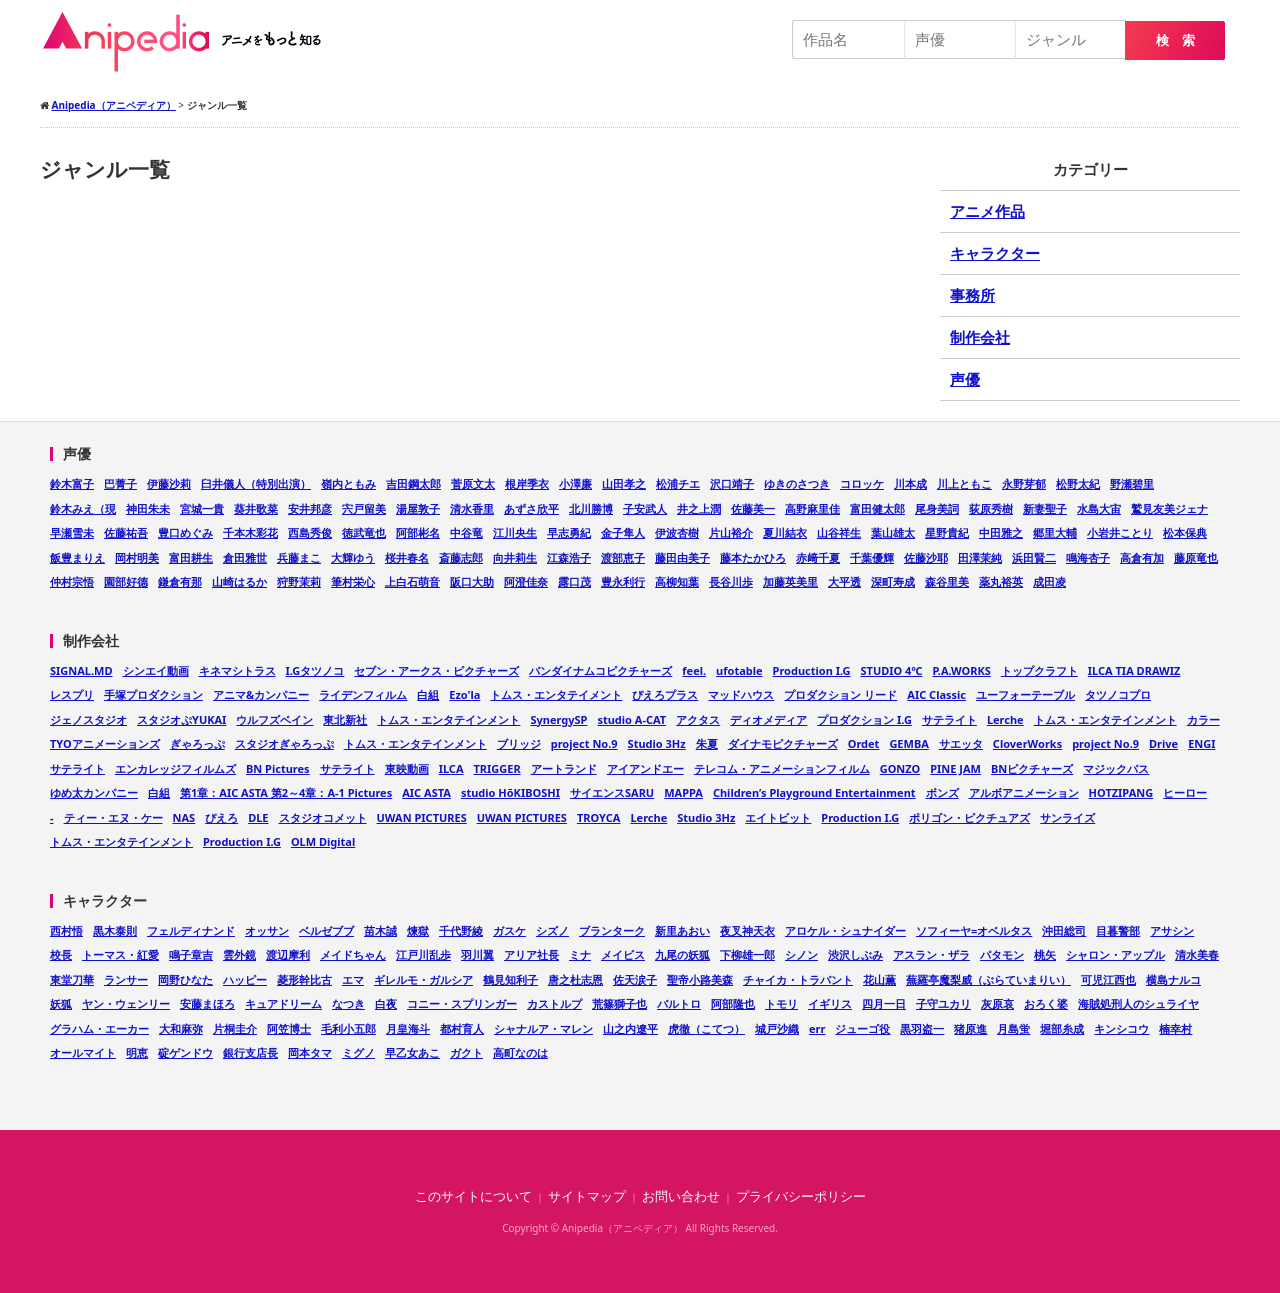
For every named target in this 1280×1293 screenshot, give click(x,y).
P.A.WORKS (961, 670)
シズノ (552, 930)
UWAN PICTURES (422, 817)
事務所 (972, 295)
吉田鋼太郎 (413, 483)
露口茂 (574, 581)
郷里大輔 (1055, 532)
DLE (258, 817)
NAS (184, 817)
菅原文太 (473, 483)
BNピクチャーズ (1032, 768)
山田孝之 (624, 483)
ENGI (1201, 743)
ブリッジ (519, 743)
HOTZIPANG (1121, 792)
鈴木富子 (72, 483)
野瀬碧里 (1132, 483)
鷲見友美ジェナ (1169, 508)
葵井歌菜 (256, 508)
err (817, 1028)
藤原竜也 (1196, 557)
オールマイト (83, 1052)
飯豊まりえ (77, 557)
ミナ (580, 954)
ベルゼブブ (326, 930)
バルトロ (679, 1003)
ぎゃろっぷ (197, 743)
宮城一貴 (202, 508)
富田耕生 (191, 557)
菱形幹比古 (304, 979)
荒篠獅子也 (619, 1003)
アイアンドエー (645, 768)
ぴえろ (221, 817)
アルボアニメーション (1024, 792)
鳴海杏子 (1088, 557)
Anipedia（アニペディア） (190, 42)
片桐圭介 (235, 1028)
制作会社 (980, 337)
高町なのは (520, 1052)
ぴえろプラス (665, 694)
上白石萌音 (412, 581)
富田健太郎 (877, 508)
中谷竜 (466, 532)
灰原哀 (997, 1003)
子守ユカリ (943, 1003)
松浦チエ (678, 483)
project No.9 (584, 743)
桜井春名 (407, 557)
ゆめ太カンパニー (94, 792)
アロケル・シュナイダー (845, 930)
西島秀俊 (310, 532)
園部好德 (126, 581)
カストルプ (554, 1003)
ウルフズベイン (274, 719)
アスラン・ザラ (931, 954)
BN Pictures (278, 768)
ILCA (451, 768)
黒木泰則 (115, 930)
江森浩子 (569, 557)
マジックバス (1116, 768)
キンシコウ (1121, 1028)
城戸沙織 (777, 1028)
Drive (1163, 743)
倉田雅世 (245, 557)
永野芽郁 (1024, 483)
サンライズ (1067, 817)
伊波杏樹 (677, 532)
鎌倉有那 (180, 581)
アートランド (564, 768)
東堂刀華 (72, 979)
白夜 (386, 1003)
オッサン (267, 930)
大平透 (844, 581)
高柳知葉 (677, 581)
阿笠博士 (289, 1028)
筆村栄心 (353, 581)
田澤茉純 (980, 557)
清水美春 (1197, 954)
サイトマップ (587, 1196)
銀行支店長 (250, 1052)
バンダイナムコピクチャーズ (600, 670)
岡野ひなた (185, 979)
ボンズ (942, 792)
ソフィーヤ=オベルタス (974, 930)
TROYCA (599, 817)
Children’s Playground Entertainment (814, 792)
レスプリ (72, 694)
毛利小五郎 (348, 1028)
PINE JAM (955, 768)
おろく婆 (1046, 1003)
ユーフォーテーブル (1025, 694)
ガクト (466, 1052)
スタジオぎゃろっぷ (284, 743)
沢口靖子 (732, 483)
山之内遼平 (630, 1028)
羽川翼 (477, 954)
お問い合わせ (681, 1196)
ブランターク (612, 930)
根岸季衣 (527, 483)
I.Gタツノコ (315, 670)
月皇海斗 (408, 1028)
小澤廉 (575, 483)
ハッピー (245, 979)
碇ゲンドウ (185, 1052)
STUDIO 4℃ (891, 670)
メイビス (623, 954)
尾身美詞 (937, 508)
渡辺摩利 (288, 954)
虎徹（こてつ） (706, 1028)
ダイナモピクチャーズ (783, 743)
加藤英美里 (790, 581)
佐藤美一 (753, 508)
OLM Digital (323, 841)
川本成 (910, 483)
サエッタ (961, 743)
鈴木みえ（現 (83, 508)
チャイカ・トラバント (798, 979)
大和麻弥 (181, 1028)
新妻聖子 (1045, 508)
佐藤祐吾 (126, 532)
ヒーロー (1185, 792)
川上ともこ (964, 483)
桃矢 (1045, 954)
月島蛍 (1013, 1028)
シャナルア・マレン (543, 1028)
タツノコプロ (1118, 694)
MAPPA (683, 792)
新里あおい (682, 930)
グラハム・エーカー (99, 1028)
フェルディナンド (191, 930)
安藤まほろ (207, 1003)
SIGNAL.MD (81, 670)
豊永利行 (623, 581)
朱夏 (707, 743)
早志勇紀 (569, 532)
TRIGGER (497, 768)
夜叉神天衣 (747, 930)
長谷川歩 (731, 581)
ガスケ (509, 930)
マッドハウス (741, 694)
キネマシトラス (237, 670)
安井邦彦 (310, 508)
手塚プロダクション (153, 694)
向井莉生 (515, 557)
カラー (1203, 719)
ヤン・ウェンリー (126, 1003)
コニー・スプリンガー (462, 1003)
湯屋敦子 (418, 508)
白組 (428, 694)
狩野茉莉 (299, 581)
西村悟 (66, 930)
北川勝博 (591, 508)
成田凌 (1049, 581)
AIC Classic (936, 694)
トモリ (781, 1003)
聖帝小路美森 (700, 979)
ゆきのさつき (797, 483)
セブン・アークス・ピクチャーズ (436, 670)
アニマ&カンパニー (261, 694)
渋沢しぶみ (855, 954)
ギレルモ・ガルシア (423, 979)
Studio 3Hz (657, 743)
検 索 (1175, 40)
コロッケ (862, 483)
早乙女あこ (412, 1052)
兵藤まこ (299, 557)
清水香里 (472, 508)
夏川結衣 (785, 532)
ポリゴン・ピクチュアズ (969, 817)
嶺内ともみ (348, 483)
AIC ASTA (426, 792)
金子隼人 (623, 532)
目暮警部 (1118, 930)
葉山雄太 (893, 532)
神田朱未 (148, 508)
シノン (801, 954)
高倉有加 (1142, 557)
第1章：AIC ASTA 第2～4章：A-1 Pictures (286, 792)
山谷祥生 (839, 532)
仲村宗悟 (72, 581)
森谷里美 (947, 581)
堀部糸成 (1062, 1028)
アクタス (698, 719)
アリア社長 (531, 954)
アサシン (1172, 930)
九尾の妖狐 (682, 954)
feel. (694, 670)
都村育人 (462, 1028)
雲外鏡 (239, 954)
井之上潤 (699, 508)
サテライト (949, 719)
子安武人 (645, 508)
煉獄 (418, 930)
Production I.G (812, 670)
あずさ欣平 (531, 508)
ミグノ (358, 1052)
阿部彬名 (418, 532)
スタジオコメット (323, 817)
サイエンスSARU (612, 792)
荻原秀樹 (991, 508)
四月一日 (884, 1003)
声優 (965, 379)
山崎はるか (239, 581)
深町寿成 (893, 581)
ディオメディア (768, 719)
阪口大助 (472, 581)
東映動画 (407, 768)
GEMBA (908, 743)
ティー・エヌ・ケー (113, 817)
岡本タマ (310, 1052)
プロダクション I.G (864, 719)
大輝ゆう (353, 557)
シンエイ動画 (156, 670)
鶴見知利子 (510, 979)
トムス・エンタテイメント (556, 694)
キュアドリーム (283, 1003)
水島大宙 (1099, 508)
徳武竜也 (364, 532)
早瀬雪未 (72, 532)
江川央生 (515, 532)
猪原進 (970, 1028)
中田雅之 (1001, 532)
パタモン (1002, 954)
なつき (348, 1003)
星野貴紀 (947, 532)
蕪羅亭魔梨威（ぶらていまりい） (988, 979)
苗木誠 (380, 930)
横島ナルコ (1173, 979)
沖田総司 (1064, 930)
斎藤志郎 (461, 557)
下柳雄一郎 (747, 954)
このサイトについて (473, 1196)
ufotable (739, 670)
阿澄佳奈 (526, 581)
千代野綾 (461, 930)
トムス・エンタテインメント (448, 719)
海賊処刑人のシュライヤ (1138, 1003)
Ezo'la (464, 694)
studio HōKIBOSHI (510, 792)
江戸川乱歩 (423, 954)
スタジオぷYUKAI (181, 719)
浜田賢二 (1034, 557)
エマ (353, 979)
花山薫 (879, 979)
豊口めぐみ (185, 532)
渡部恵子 (623, 557)
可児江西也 (1108, 979)
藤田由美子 (682, 557)
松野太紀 (1078, 483)
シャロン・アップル (1115, 954)
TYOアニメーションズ (105, 743)
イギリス (830, 1003)
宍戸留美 (364, 508)
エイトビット (778, 817)
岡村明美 (137, 557)
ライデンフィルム (363, 694)
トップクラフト (1039, 670)
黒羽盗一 (922, 1028)
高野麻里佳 (812, 508)
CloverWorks (1027, 743)
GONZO (900, 768)
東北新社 (345, 719)
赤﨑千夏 (818, 557)
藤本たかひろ (753, 557)
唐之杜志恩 (575, 979)
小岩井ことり (1120, 532)
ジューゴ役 (862, 1028)
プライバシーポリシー (801, 1196)
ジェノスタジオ (88, 719)
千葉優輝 (872, 557)
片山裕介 (731, 532)
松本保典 (1185, 532)
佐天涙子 (635, 979)
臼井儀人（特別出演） (256, 483)
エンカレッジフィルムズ (175, 768)
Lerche (1005, 719)
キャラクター (995, 253)
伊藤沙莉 (169, 483)
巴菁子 (120, 483)
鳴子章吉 (191, 954)
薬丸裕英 (1001, 581)
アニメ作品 (987, 211)
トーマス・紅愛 (120, 954)
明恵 (137, 1052)
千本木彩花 (250, 532)
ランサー (126, 979)
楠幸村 (1175, 1028)
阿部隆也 (733, 1003)
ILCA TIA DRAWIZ (1134, 670)
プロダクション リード (840, 694)
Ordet (864, 743)
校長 (61, 954)
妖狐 (61, 1003)
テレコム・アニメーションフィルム (782, 768)
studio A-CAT (631, 719)
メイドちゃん (353, 954)
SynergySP (558, 719)
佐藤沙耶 (926, 557)
